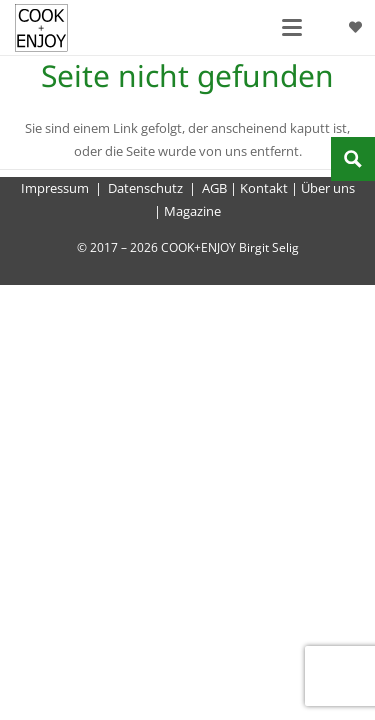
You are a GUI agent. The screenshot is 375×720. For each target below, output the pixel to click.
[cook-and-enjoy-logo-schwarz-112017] (41, 28)
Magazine (192, 211)
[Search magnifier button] (353, 159)
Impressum (55, 188)
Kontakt (264, 188)
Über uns (328, 188)
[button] (292, 28)
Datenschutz (145, 188)
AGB (214, 188)
